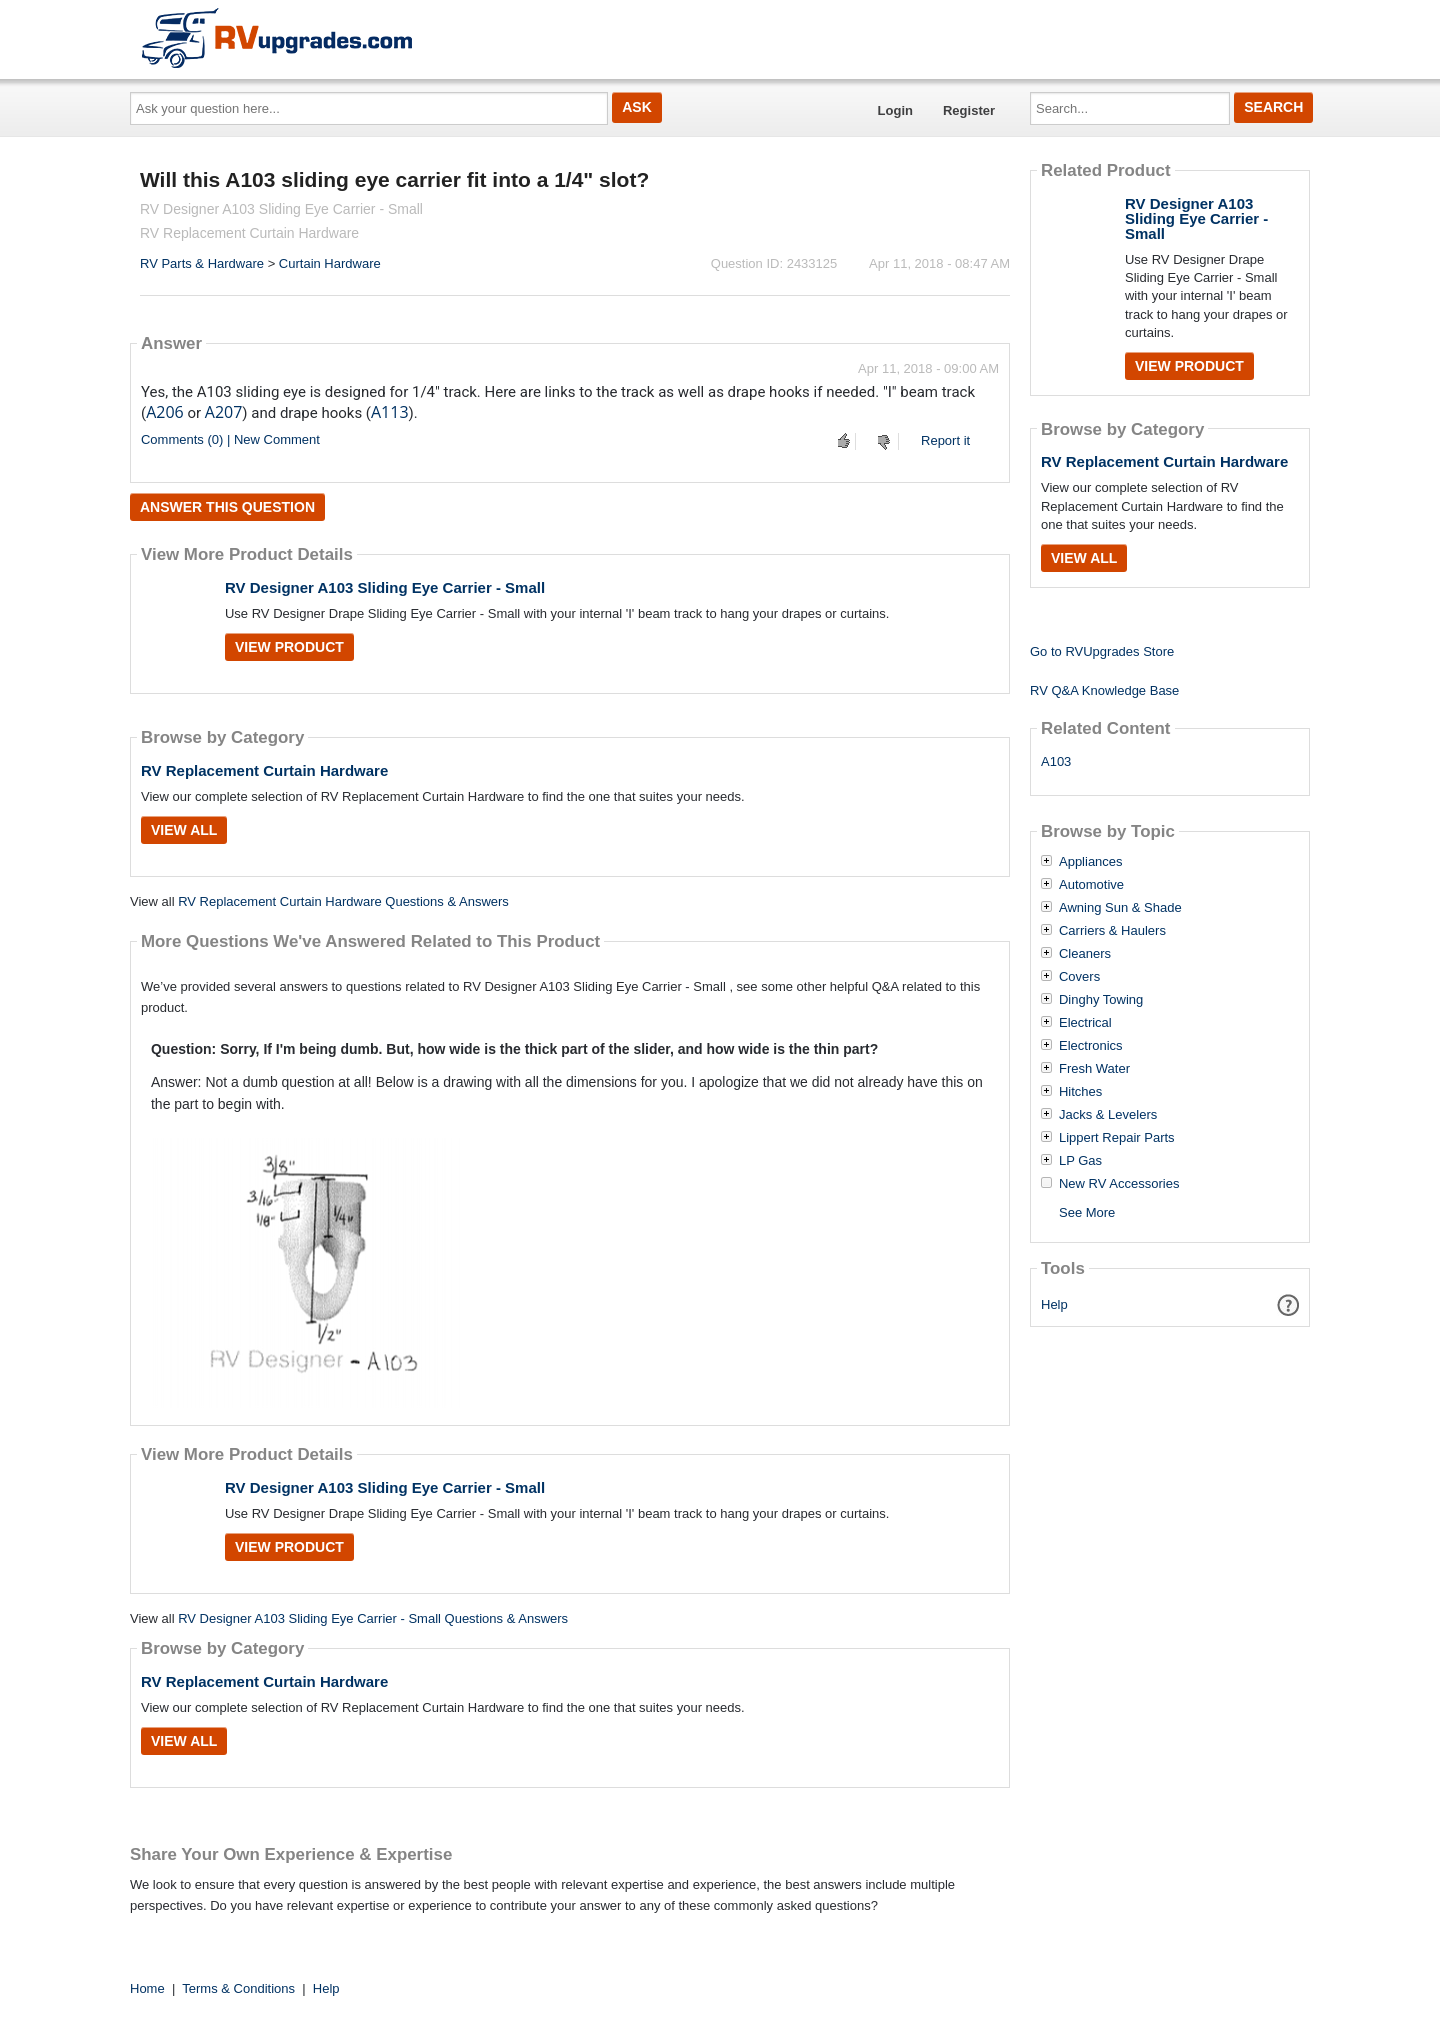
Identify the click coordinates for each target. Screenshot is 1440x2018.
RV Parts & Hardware (202, 263)
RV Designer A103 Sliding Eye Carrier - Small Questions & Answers (373, 1618)
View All (184, 830)
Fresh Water (1094, 1069)
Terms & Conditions (238, 1988)
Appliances (1091, 862)
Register (969, 110)
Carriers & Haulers (1112, 931)
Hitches (1080, 1092)
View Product (289, 647)
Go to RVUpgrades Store (1102, 651)
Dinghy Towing (1101, 1000)
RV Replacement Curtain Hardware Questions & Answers (343, 901)
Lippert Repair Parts (1117, 1138)
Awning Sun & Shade (1120, 908)
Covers (1079, 977)
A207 (224, 412)
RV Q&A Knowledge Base (1104, 690)
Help (1054, 1304)
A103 (1056, 761)
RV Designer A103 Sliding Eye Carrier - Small (385, 587)
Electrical (1085, 1023)
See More (1087, 1212)
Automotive (1091, 885)
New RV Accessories (1119, 1184)
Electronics (1091, 1046)
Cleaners (1085, 954)
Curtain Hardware (330, 263)
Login (895, 110)
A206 (165, 412)
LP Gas (1080, 1161)
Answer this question (227, 507)
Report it (945, 440)
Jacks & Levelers (1108, 1115)
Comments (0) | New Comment (230, 439)
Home (147, 1988)
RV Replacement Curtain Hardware (264, 770)
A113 (390, 412)
